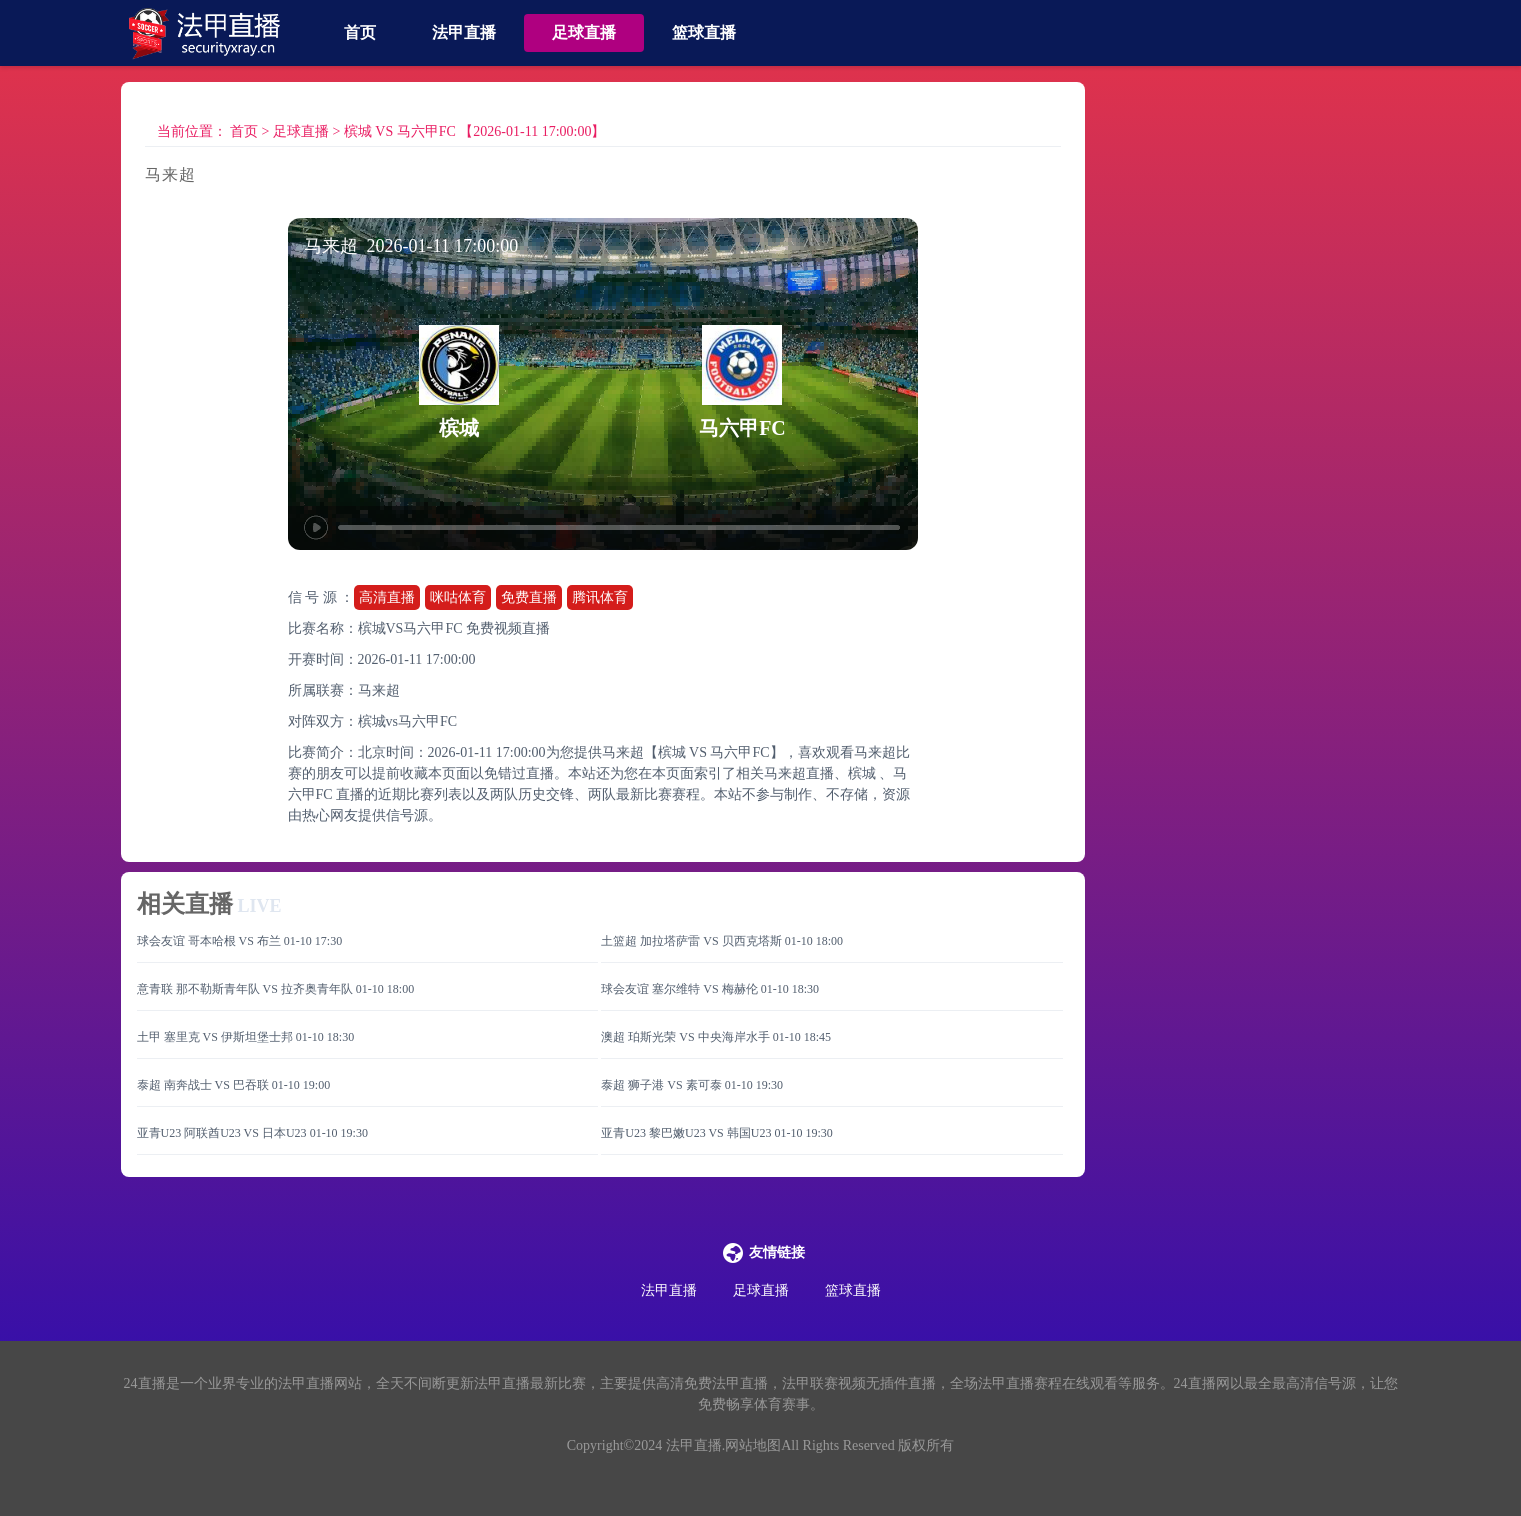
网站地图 (753, 1445)
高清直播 (387, 597)
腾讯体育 (600, 597)
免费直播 (529, 597)
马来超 (379, 690)
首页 (360, 32)
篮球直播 (704, 32)
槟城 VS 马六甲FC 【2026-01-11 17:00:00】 (475, 131)
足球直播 (584, 32)
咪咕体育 (458, 597)
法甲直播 (464, 32)
